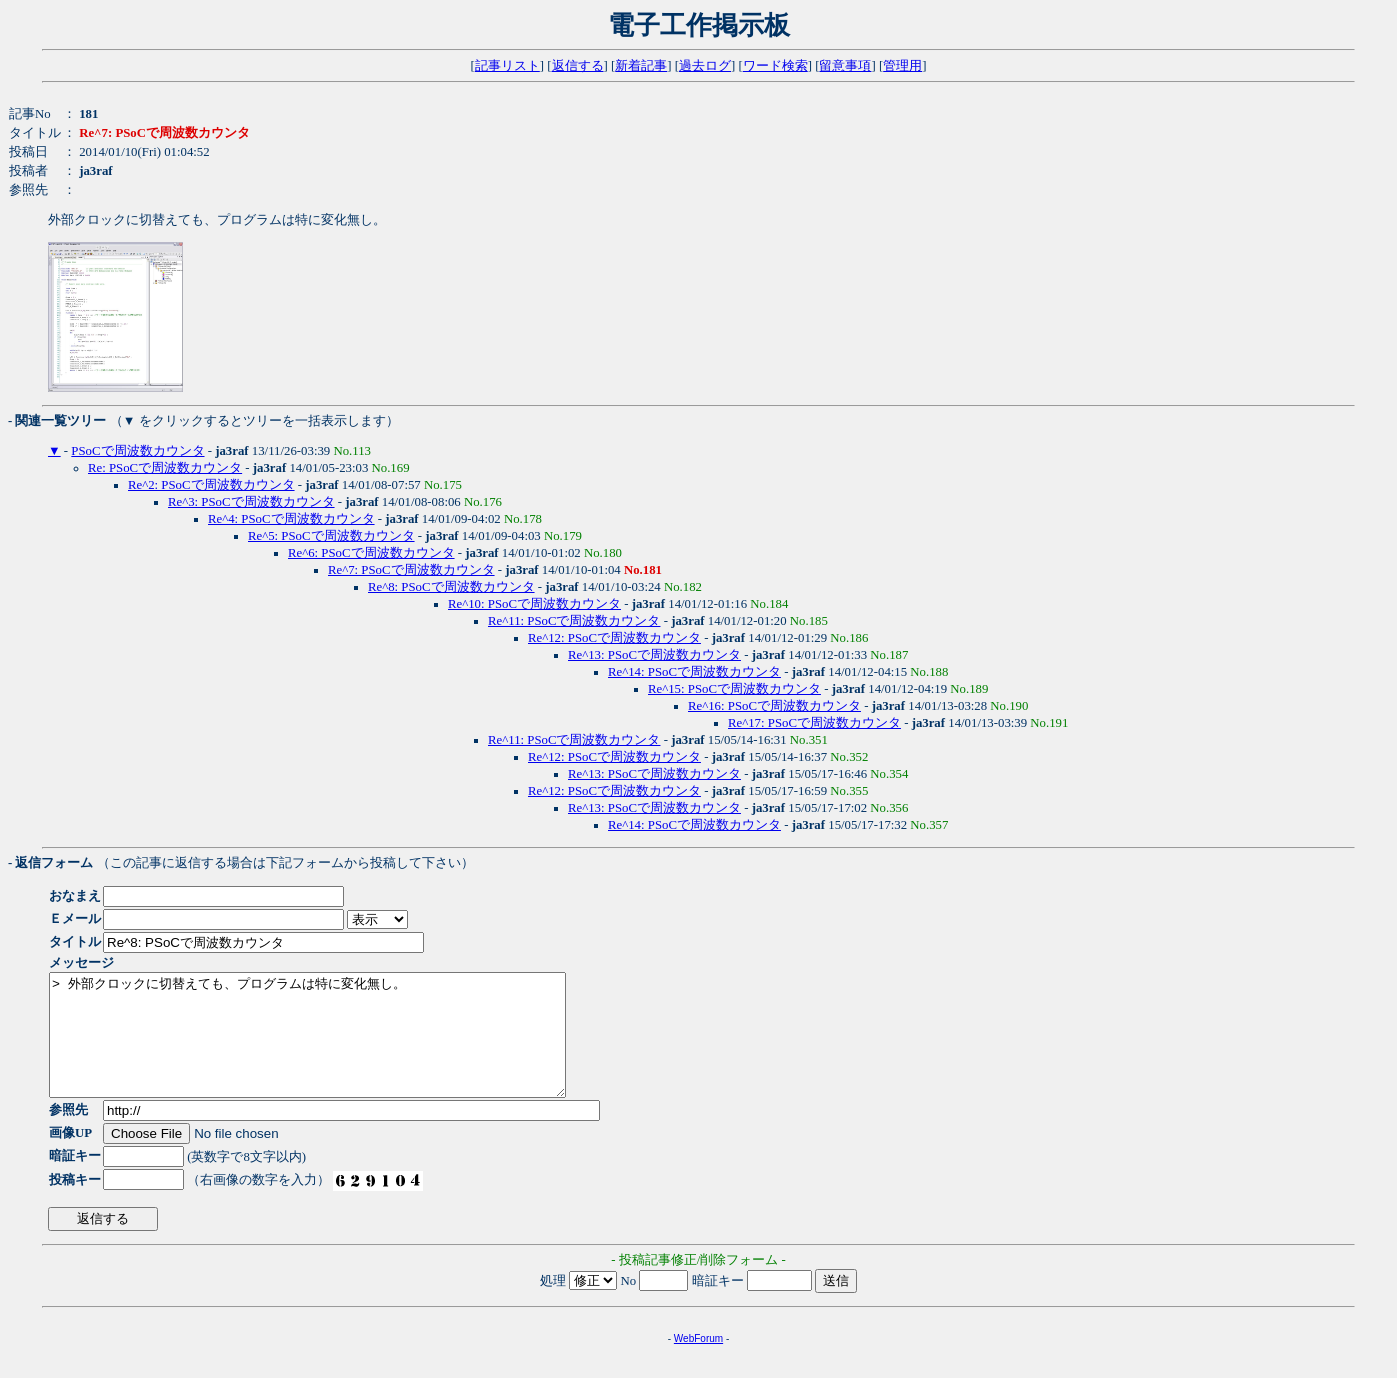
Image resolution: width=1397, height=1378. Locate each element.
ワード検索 (775, 66)
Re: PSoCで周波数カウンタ (165, 468)
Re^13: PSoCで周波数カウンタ (654, 655)
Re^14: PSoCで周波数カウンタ (694, 672)
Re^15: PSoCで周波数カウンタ (734, 689)
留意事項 (845, 66)
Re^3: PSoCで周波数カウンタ (251, 502)
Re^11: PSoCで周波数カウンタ (574, 621)
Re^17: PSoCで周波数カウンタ (814, 723)
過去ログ (705, 66)
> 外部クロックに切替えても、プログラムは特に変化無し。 (338, 1047)
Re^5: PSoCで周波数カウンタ (331, 536)
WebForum (698, 1362)
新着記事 (641, 66)
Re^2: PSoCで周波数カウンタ (211, 485)
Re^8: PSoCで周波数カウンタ (451, 587)
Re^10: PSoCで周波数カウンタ (534, 604)
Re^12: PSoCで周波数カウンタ (614, 638)
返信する (578, 66)
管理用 (902, 66)
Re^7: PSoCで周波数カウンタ (411, 570)
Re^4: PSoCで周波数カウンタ (291, 519)
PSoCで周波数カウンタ (137, 451)
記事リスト (507, 66)
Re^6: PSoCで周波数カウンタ (371, 553)
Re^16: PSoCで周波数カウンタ (774, 706)
